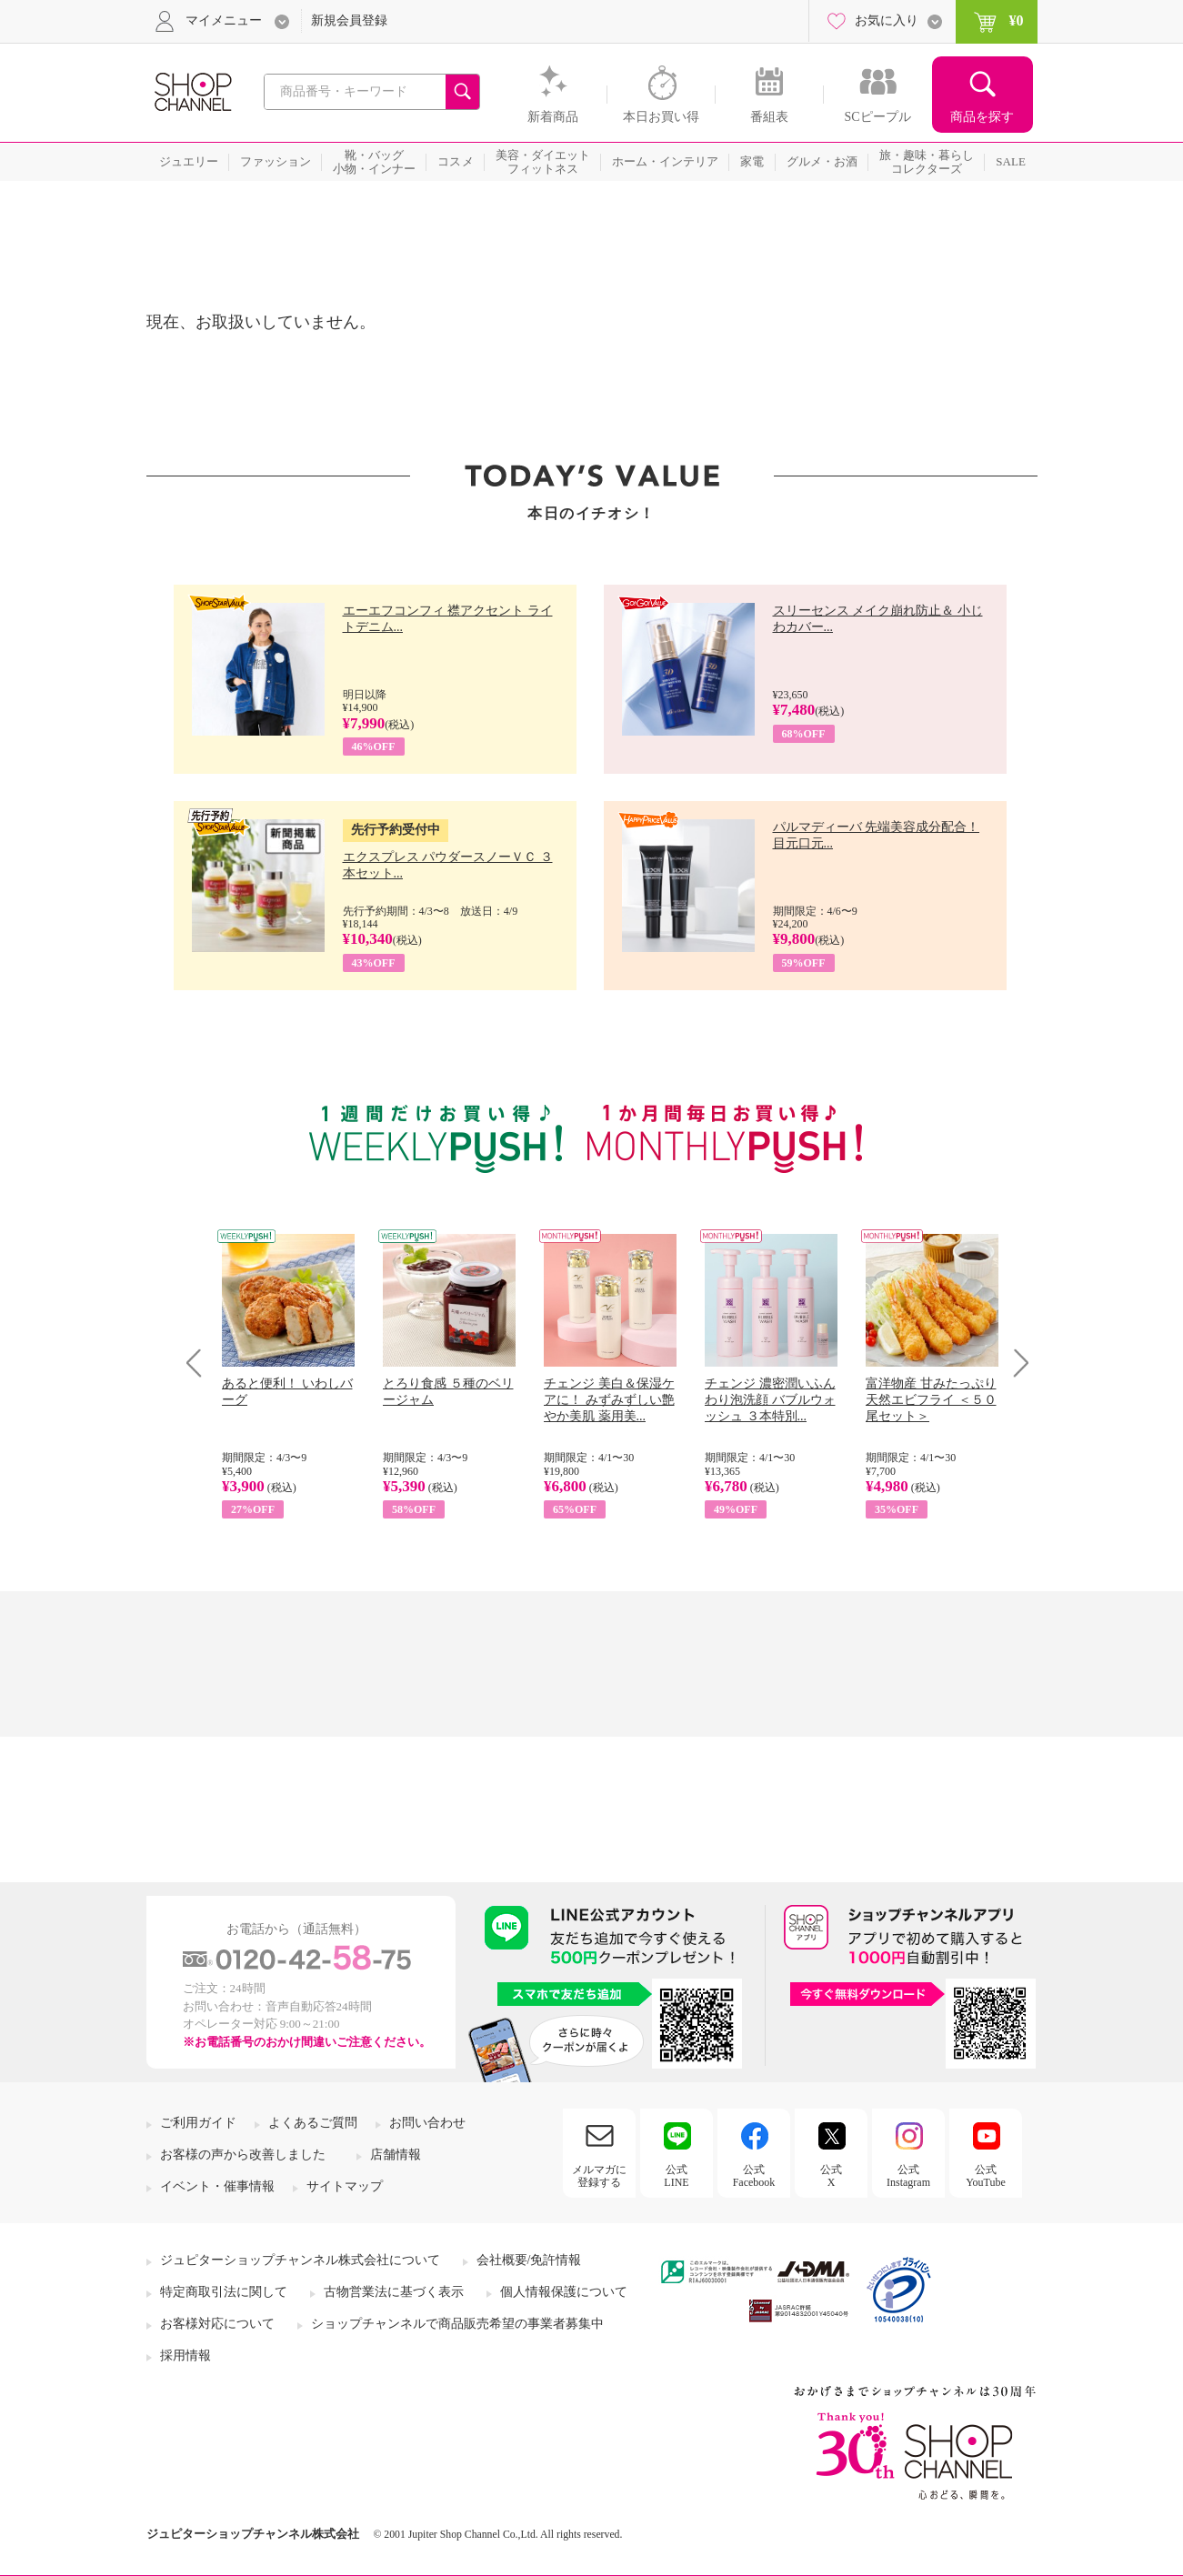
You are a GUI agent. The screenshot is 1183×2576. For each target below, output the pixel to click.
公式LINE (676, 2176)
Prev (200, 1363)
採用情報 (185, 2355)
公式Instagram (908, 2176)
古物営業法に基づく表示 (394, 2292)
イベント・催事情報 (217, 2186)
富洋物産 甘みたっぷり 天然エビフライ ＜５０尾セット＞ (931, 1400)
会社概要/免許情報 (529, 2260)
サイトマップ (344, 2186)
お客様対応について (217, 2323)
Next (1015, 1363)
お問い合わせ (427, 2123)
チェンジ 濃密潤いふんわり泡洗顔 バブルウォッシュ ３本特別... (770, 1400)
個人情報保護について (563, 2292)
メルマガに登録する (599, 2176)
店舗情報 (395, 2154)
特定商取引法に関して (223, 2292)
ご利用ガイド (198, 2123)
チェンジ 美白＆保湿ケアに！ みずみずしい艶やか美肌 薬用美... (609, 1400)
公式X (831, 2176)
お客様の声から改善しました (243, 2154)
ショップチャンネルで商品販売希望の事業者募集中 (457, 2323)
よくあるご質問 (312, 2123)
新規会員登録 (349, 20)
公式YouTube (986, 2176)
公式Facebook (754, 2176)
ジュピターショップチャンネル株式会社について (300, 2260)
